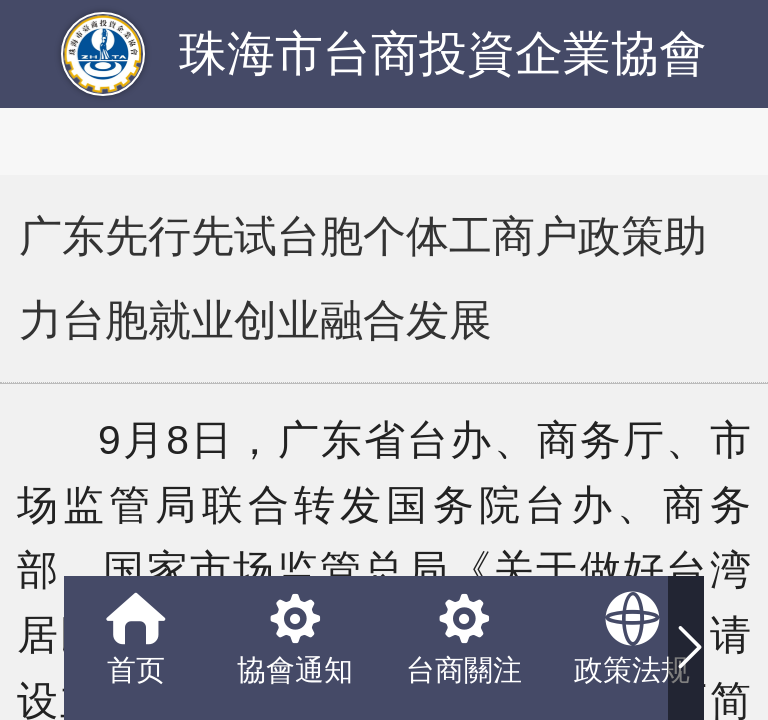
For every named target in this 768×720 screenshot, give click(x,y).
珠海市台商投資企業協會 (443, 53)
